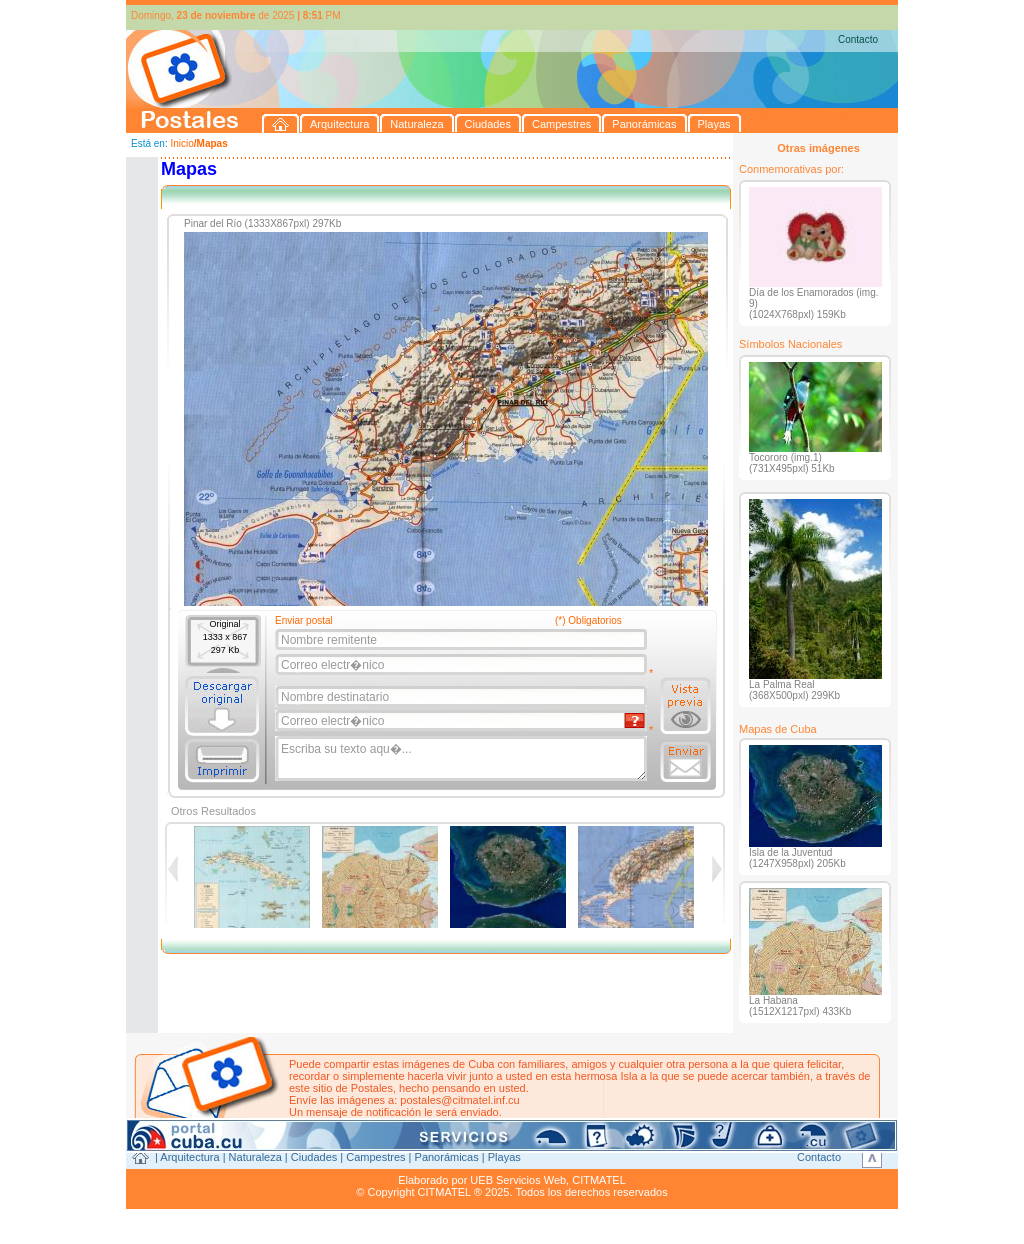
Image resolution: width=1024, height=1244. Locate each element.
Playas (504, 1157)
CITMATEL (599, 1180)
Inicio (181, 143)
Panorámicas (447, 1157)
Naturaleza (255, 1157)
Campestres (375, 1157)
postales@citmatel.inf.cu (459, 1100)
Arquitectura (189, 1157)
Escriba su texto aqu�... (462, 759)
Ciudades (314, 1157)
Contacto (858, 39)
